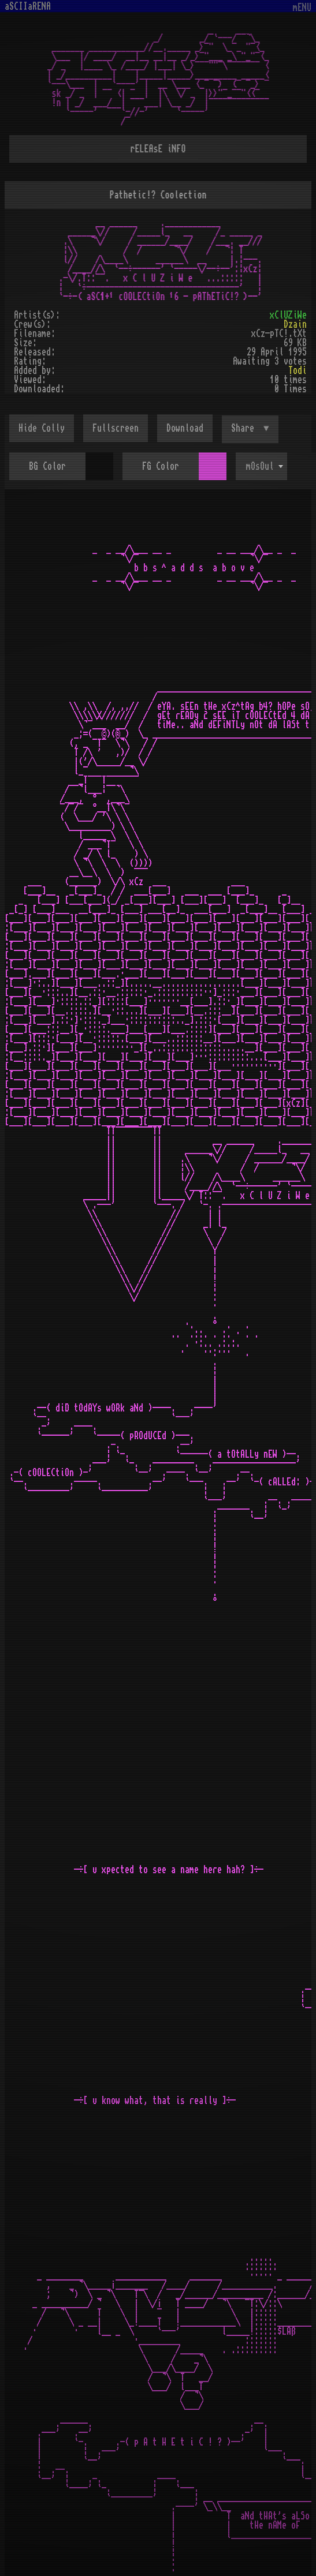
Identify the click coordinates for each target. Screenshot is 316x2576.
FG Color (160, 466)
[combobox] (261, 466)
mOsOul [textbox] (260, 466)
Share (245, 428)
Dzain (295, 324)
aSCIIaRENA (28, 6)
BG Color (47, 466)
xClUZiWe (288, 315)
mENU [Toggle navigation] (302, 7)
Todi (297, 370)
